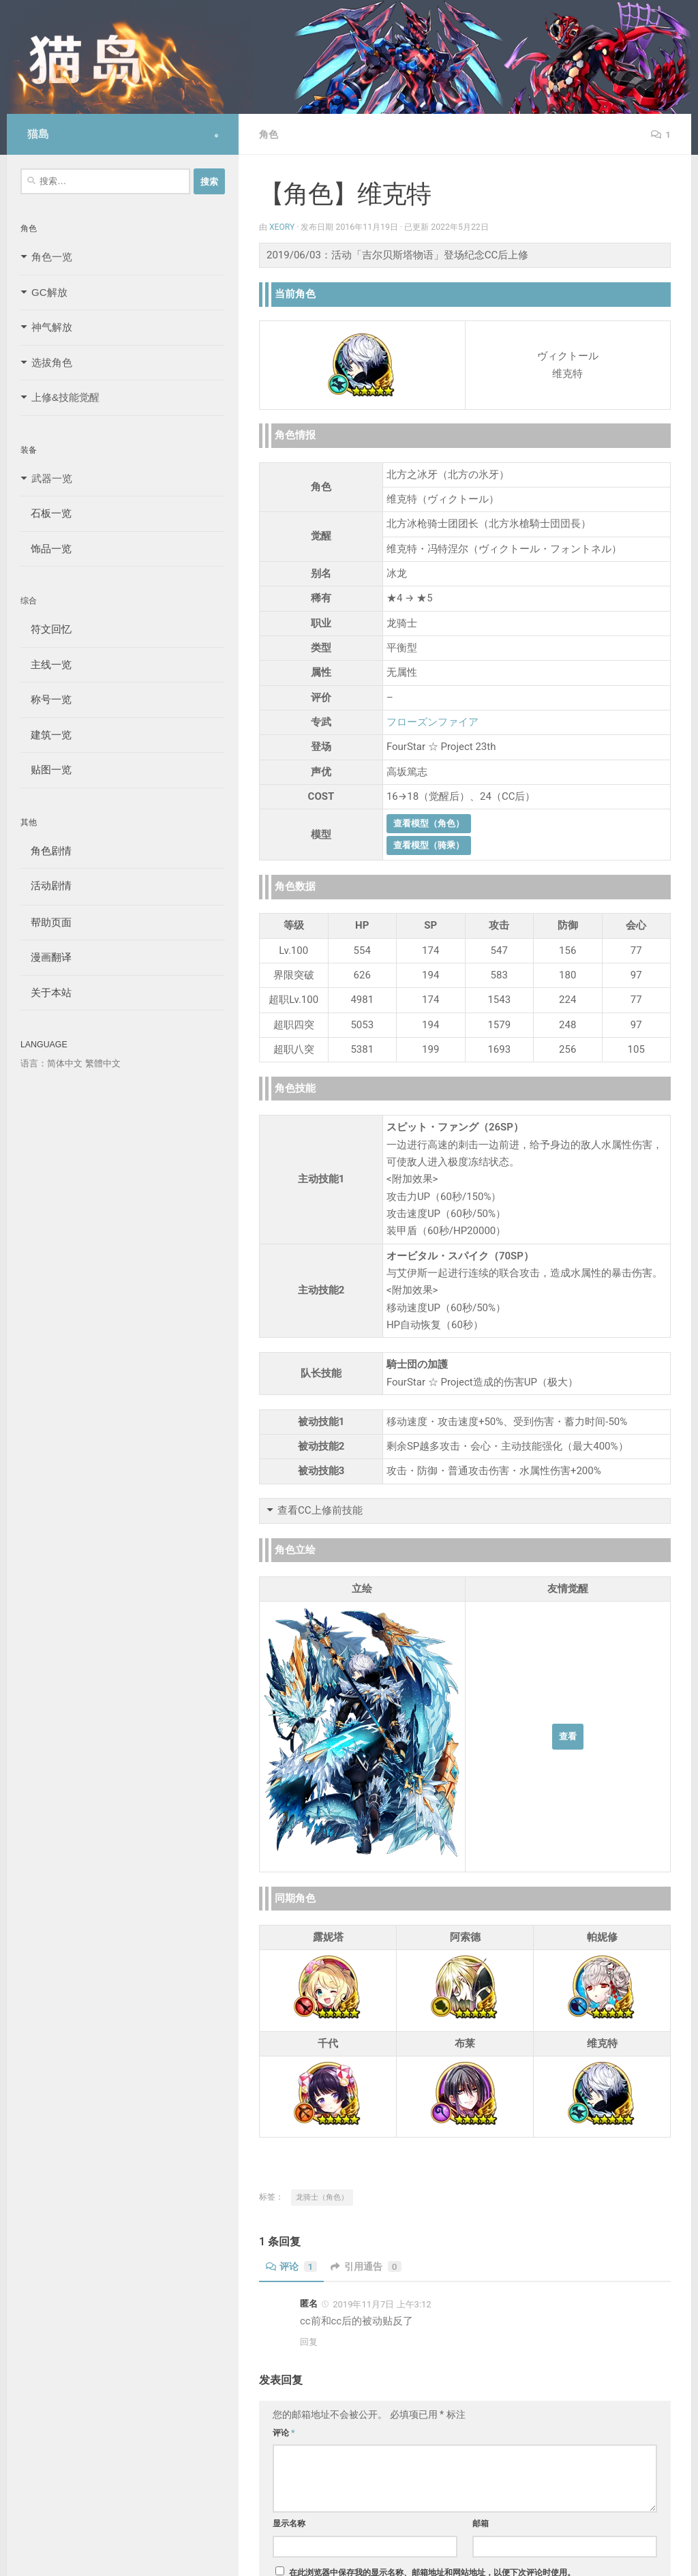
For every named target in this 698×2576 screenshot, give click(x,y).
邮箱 (480, 2523)
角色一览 (51, 257)
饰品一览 (46, 548)
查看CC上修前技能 (320, 1510)
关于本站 (46, 992)
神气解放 (51, 327)
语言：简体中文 (51, 1063)
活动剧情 (46, 885)
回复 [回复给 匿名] (309, 2342)
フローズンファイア (432, 722)
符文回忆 (46, 629)
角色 (268, 134)
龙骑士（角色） (322, 2197)
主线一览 (46, 664)
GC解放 (49, 292)
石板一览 (46, 513)
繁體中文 (103, 1063)
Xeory (282, 227)
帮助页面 (46, 922)
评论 (292, 2266)
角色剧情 (46, 850)
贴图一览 (46, 769)
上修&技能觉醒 (65, 397)
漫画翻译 (46, 957)
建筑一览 (46, 734)
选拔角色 (51, 362)
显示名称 (289, 2523)
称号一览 (46, 699)
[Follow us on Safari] (216, 135)
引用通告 (366, 2266)
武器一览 (51, 478)
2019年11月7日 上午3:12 (382, 2304)
